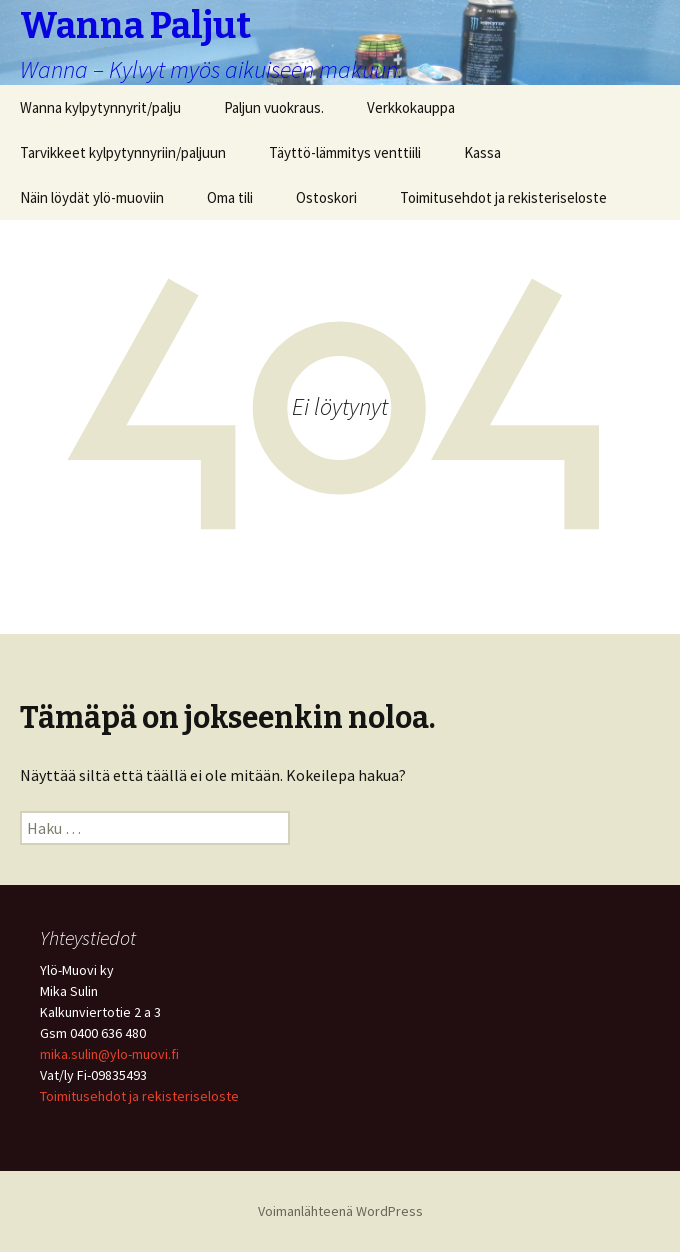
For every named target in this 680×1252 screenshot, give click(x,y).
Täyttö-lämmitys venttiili (345, 152)
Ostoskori (326, 197)
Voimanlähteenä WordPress (340, 1211)
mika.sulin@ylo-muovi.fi (109, 1054)
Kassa (482, 152)
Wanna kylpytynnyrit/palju (100, 107)
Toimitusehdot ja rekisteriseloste (503, 197)
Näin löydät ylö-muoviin (92, 197)
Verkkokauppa (411, 107)
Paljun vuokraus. (274, 107)
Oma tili (230, 197)
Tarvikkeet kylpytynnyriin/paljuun (123, 152)
